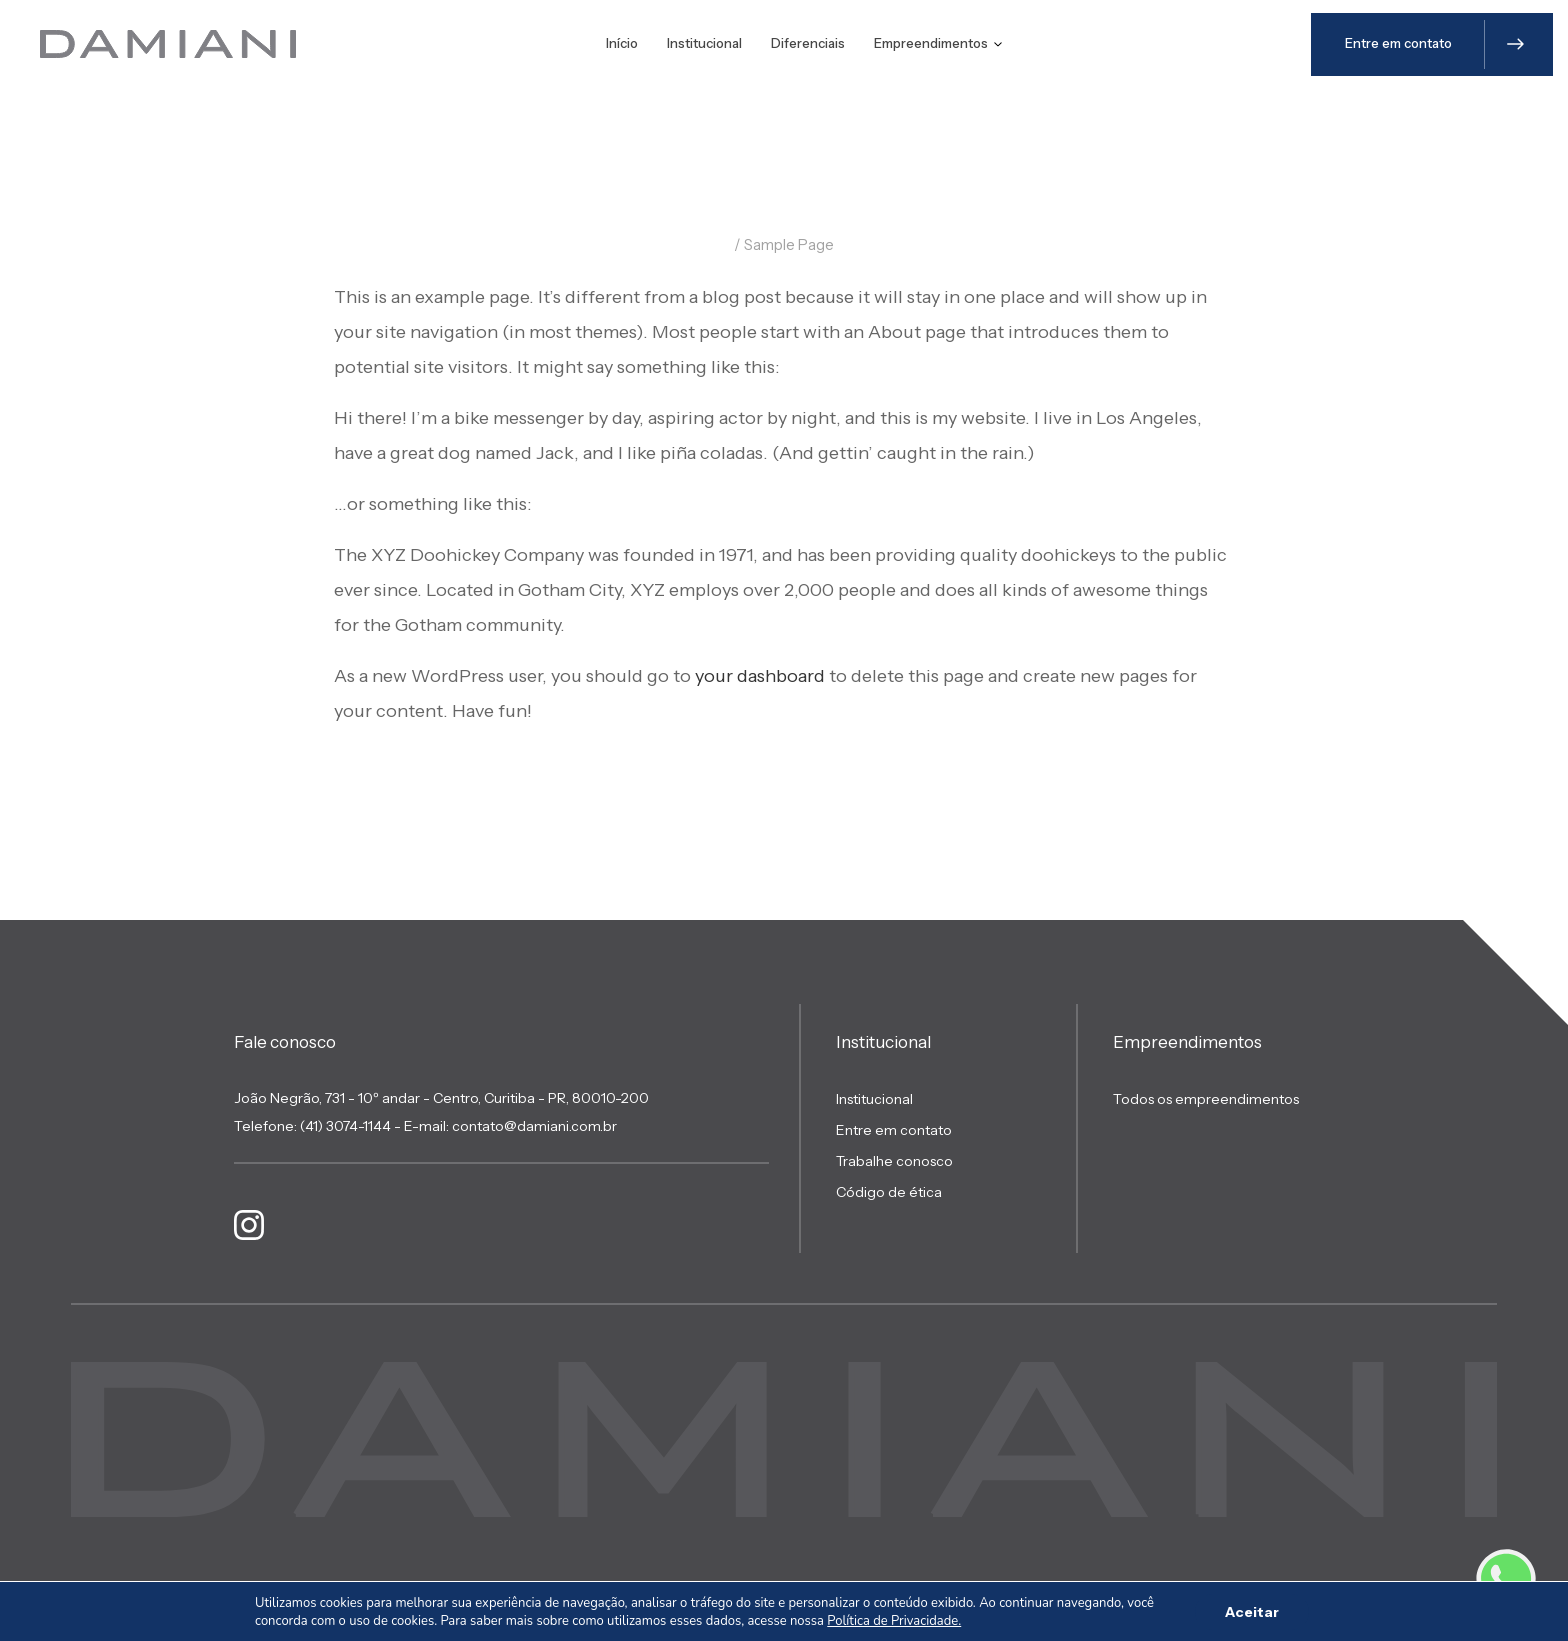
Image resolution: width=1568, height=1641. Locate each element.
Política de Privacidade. (894, 1621)
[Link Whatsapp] (1506, 1579)
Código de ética (889, 1192)
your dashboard (760, 676)
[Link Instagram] (249, 1225)
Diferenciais (808, 43)
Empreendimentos (938, 43)
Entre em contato (894, 1130)
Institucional (704, 43)
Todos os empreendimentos (1206, 1099)
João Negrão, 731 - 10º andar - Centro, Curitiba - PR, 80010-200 (441, 1098)
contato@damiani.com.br (534, 1126)
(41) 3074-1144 (345, 1126)
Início (622, 43)
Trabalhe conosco (894, 1161)
